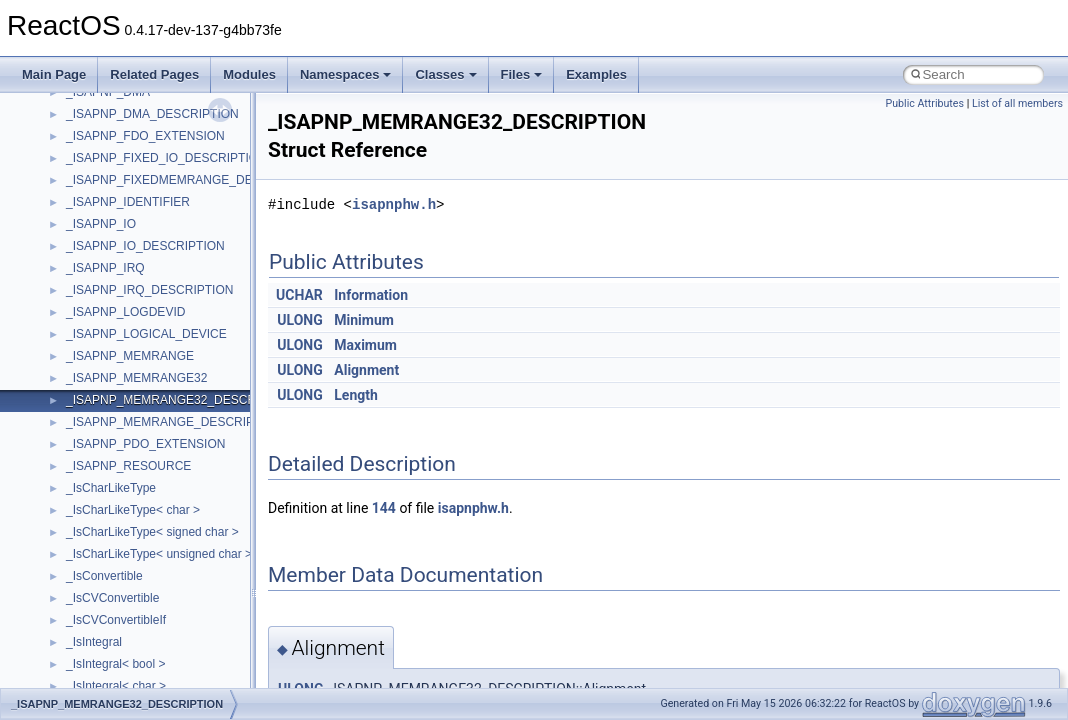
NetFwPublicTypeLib (120, 634)
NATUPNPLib (102, 612)
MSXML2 (90, 568)
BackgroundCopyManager (135, 150)
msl (75, 502)
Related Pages (154, 74)
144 (384, 508)
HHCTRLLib (98, 282)
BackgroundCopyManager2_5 (145, 194)
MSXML (87, 546)
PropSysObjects (109, 656)
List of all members (1017, 103)
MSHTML (91, 436)
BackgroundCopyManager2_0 (145, 172)
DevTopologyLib (108, 238)
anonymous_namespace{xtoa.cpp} (158, 106)
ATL (76, 128)
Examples (596, 74)
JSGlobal (90, 348)
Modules (249, 74)
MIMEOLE (93, 392)
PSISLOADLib (104, 678)
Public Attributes (924, 103)
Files (522, 74)
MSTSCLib (95, 524)
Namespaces (346, 74)
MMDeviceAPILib (112, 414)
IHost (80, 304)
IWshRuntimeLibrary (120, 326)
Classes (445, 74)
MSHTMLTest (102, 458)
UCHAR (299, 295)
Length (356, 395)
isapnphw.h (394, 204)
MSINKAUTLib (105, 480)
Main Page (54, 74)
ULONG (299, 320)
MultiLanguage (105, 590)
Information (371, 295)
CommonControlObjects (130, 216)
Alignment (366, 370)
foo (74, 260)
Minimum (364, 320)
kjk (73, 370)
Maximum (365, 345)
